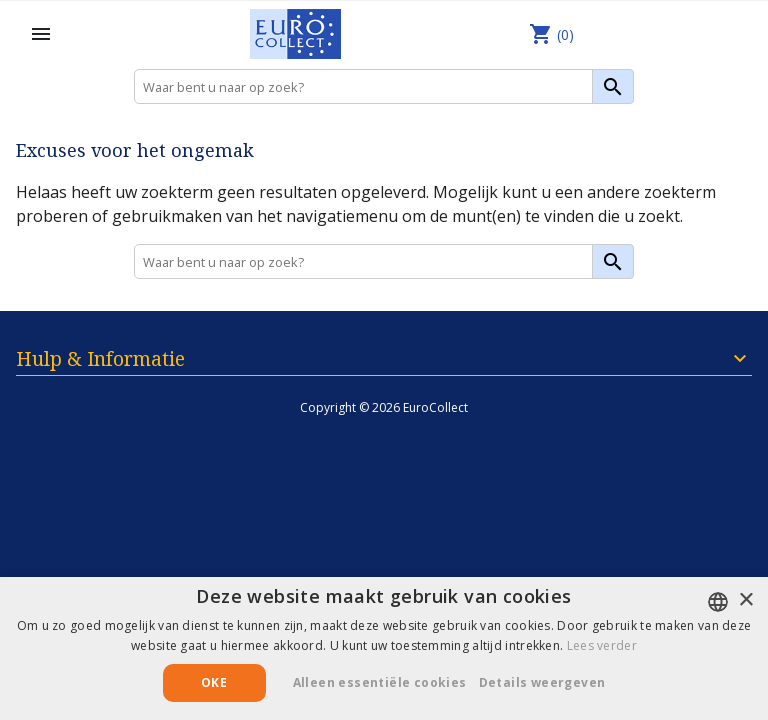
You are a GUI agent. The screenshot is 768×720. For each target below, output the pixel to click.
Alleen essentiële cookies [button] (380, 682)
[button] (550, 683)
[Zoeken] (384, 86)
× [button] (745, 600)
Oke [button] (214, 682)
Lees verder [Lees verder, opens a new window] (602, 645)
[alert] (384, 648)
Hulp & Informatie (100, 358)
